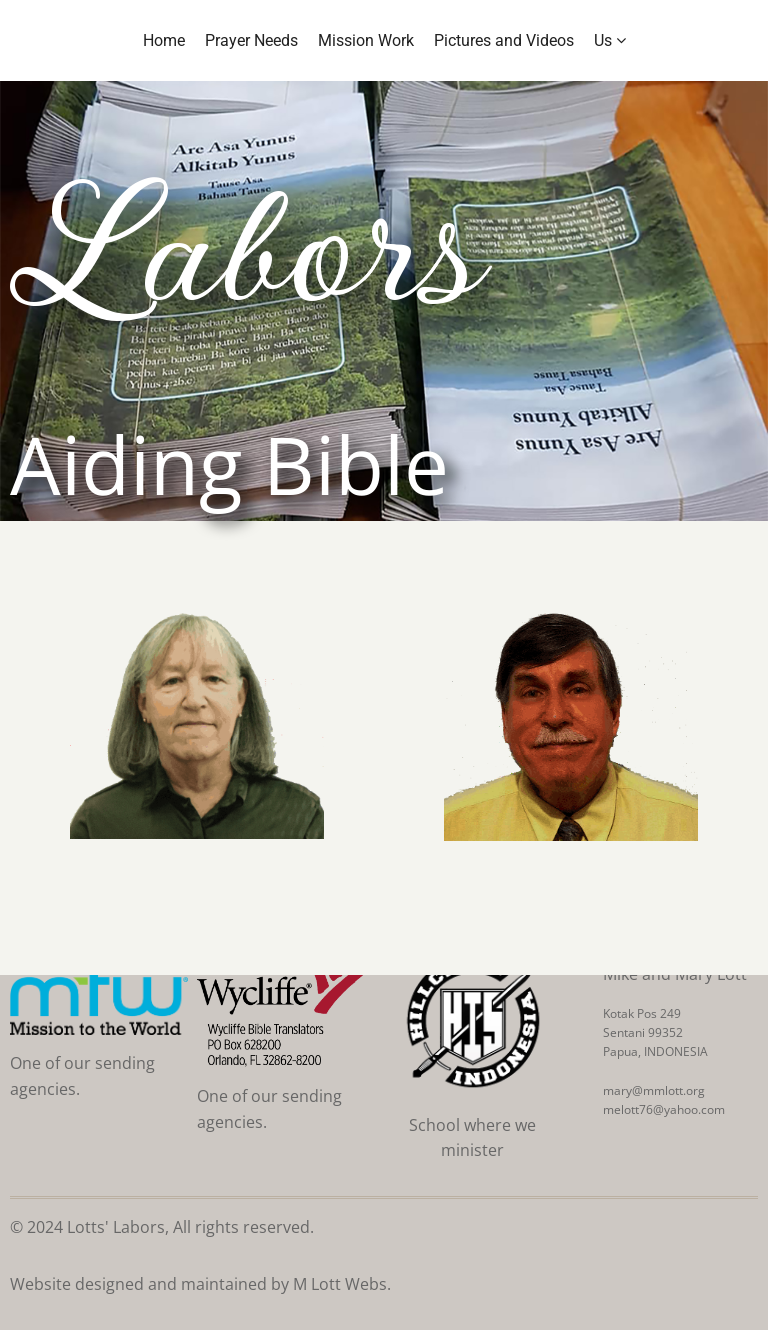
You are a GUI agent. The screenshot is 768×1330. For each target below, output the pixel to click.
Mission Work (366, 40)
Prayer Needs (251, 40)
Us (610, 40)
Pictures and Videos (504, 40)
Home (164, 40)
